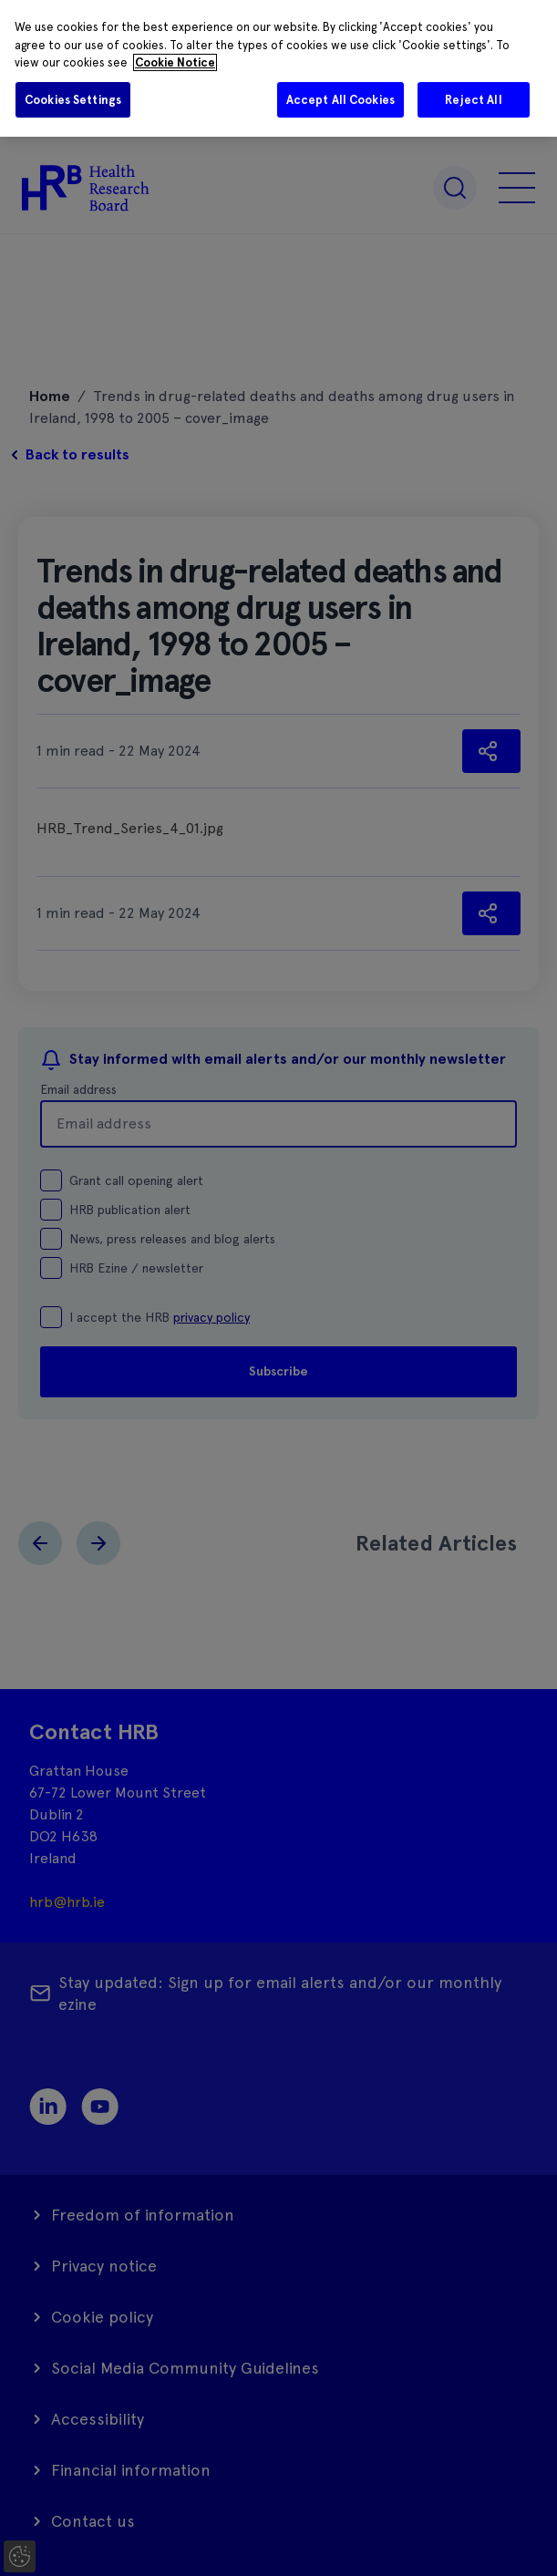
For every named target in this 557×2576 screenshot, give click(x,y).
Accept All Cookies (340, 100)
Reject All (473, 100)
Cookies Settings (73, 100)
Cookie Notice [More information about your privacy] (175, 62)
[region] (278, 68)
